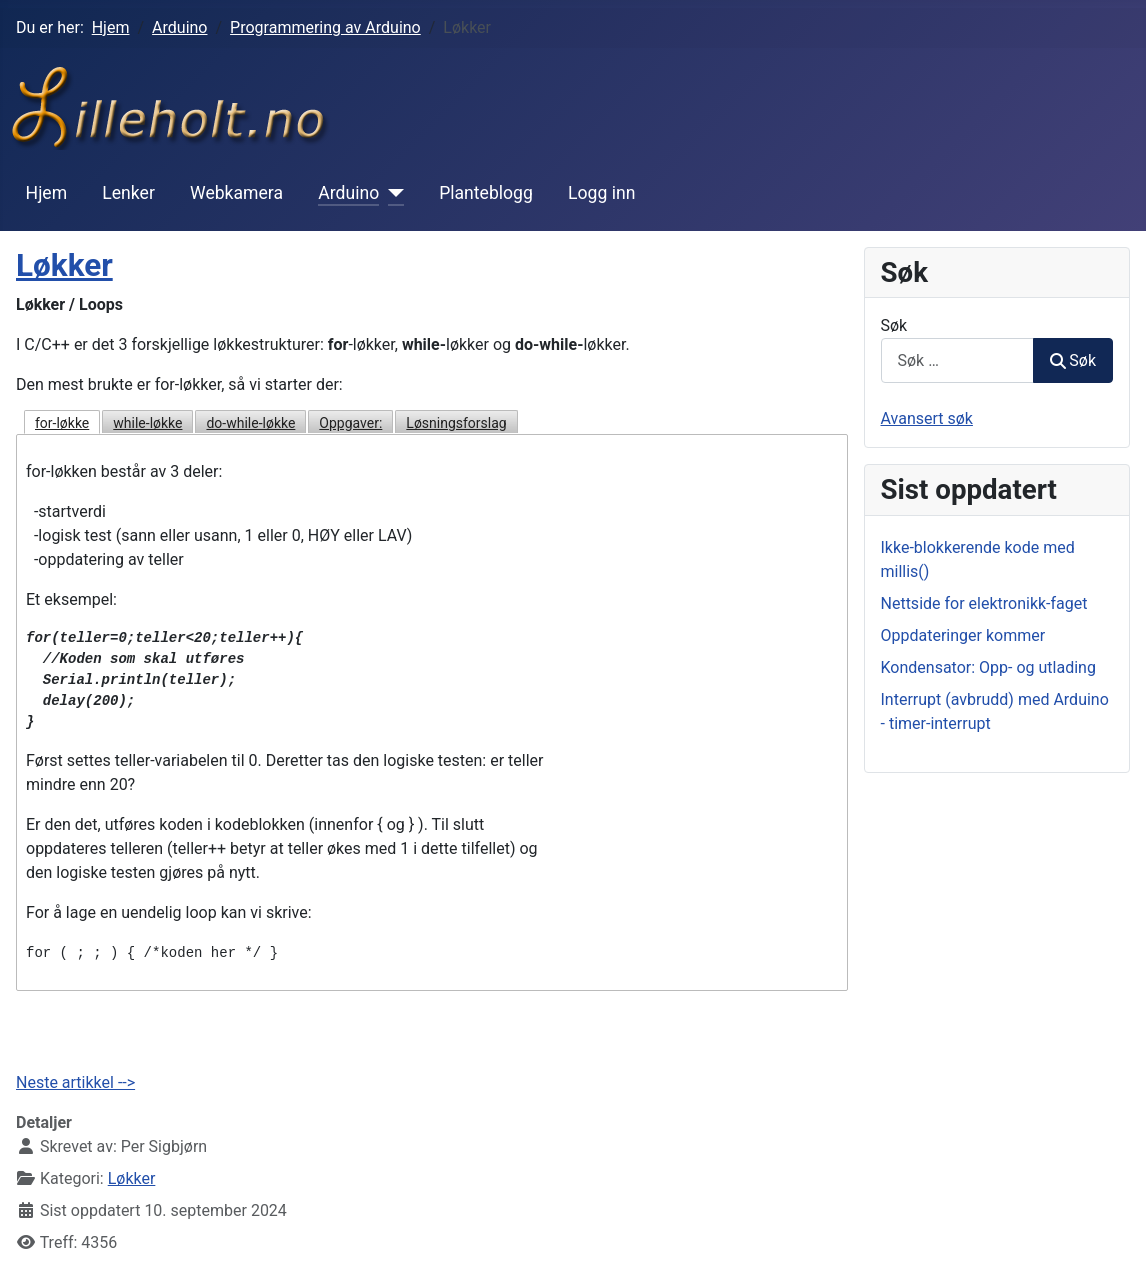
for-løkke (62, 423)
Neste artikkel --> (75, 1082)
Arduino (348, 193)
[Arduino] (391, 193)
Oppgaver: (350, 423)
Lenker (128, 193)
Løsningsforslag (456, 423)
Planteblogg (486, 193)
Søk (894, 325)
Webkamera (236, 193)
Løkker (64, 265)
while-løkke (147, 423)
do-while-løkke (250, 423)
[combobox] (958, 360)
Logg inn (601, 193)
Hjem (47, 193)
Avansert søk (927, 418)
